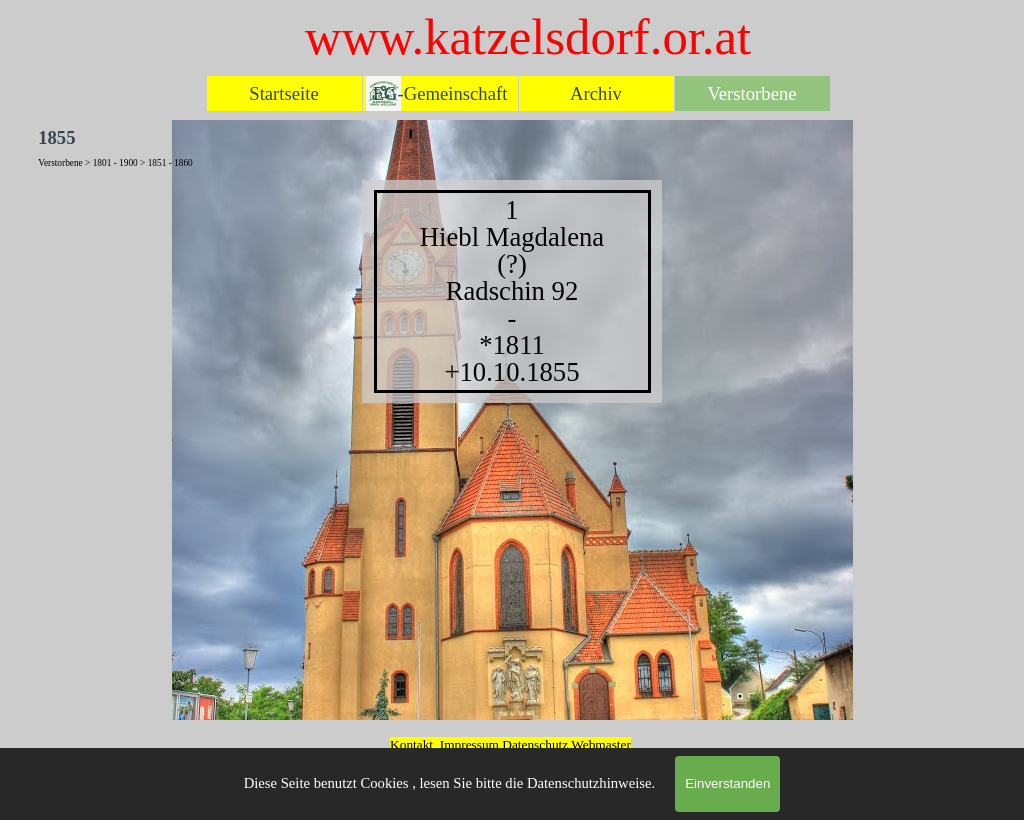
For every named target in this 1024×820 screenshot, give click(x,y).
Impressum (469, 744)
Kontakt (411, 744)
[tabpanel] (512, 291)
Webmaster (601, 744)
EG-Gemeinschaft (440, 93)
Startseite (283, 93)
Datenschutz (536, 744)
